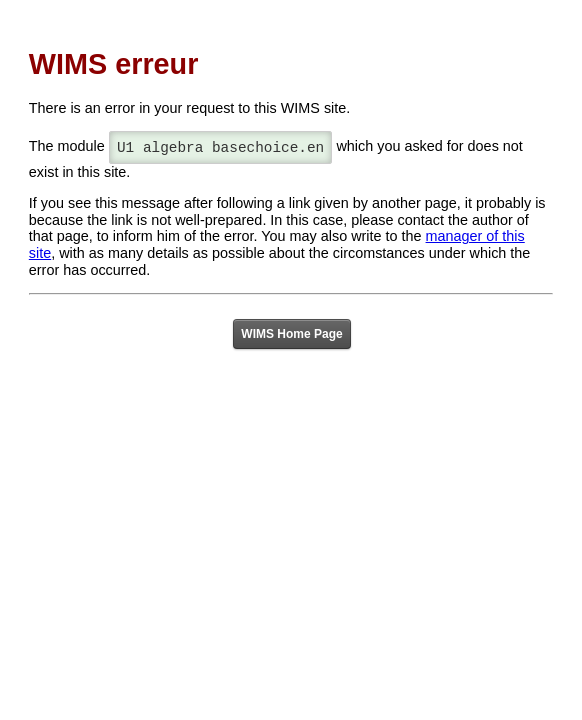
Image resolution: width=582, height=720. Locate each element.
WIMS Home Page (291, 334)
